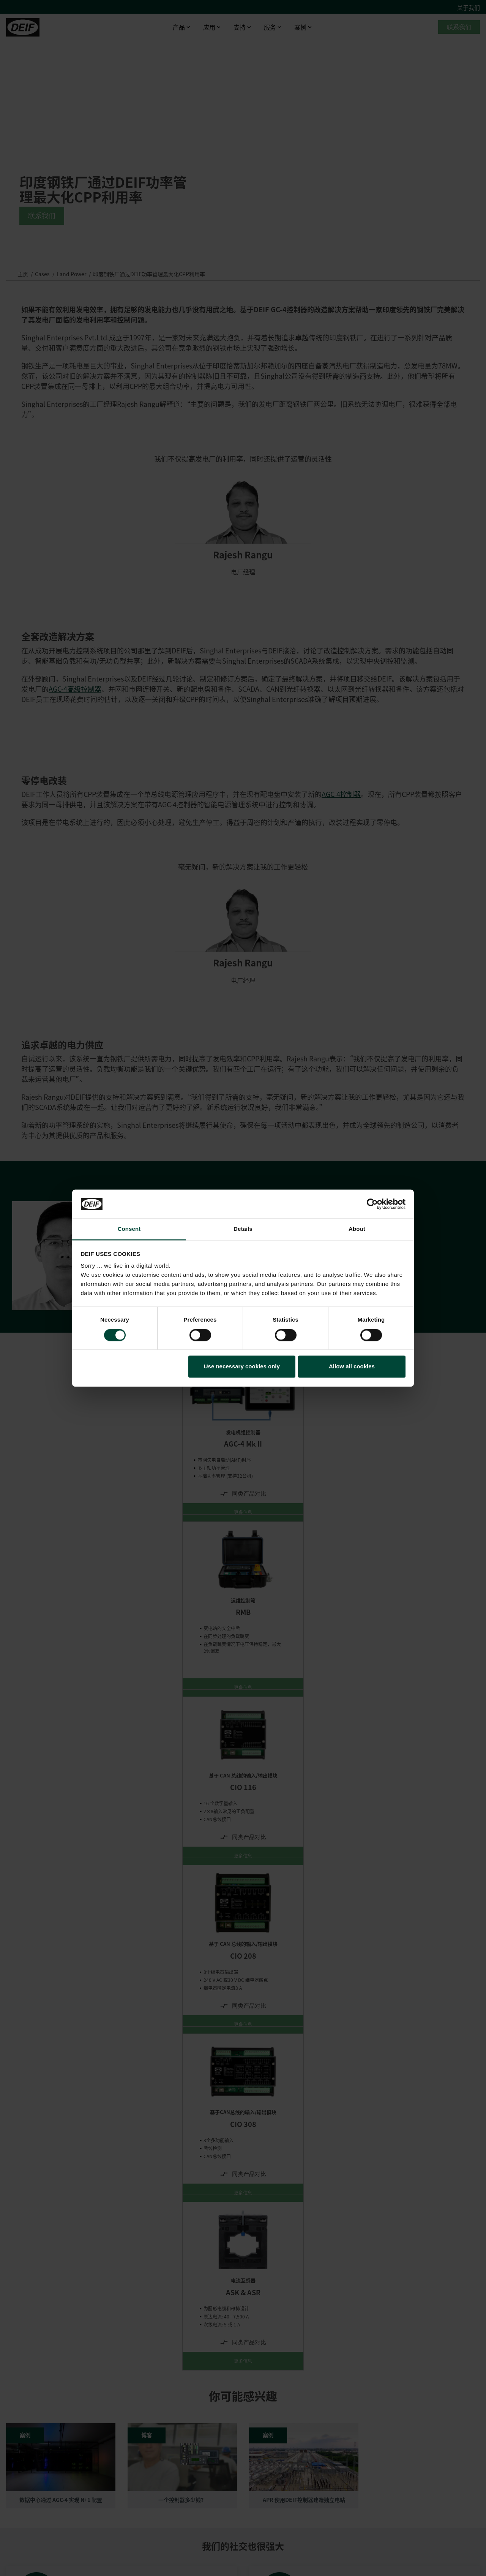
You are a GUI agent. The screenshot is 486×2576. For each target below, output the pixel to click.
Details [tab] (243, 1229)
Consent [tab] (129, 1229)
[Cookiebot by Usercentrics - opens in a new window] (372, 1204)
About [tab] (357, 1229)
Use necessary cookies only (242, 1366)
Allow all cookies (352, 1366)
